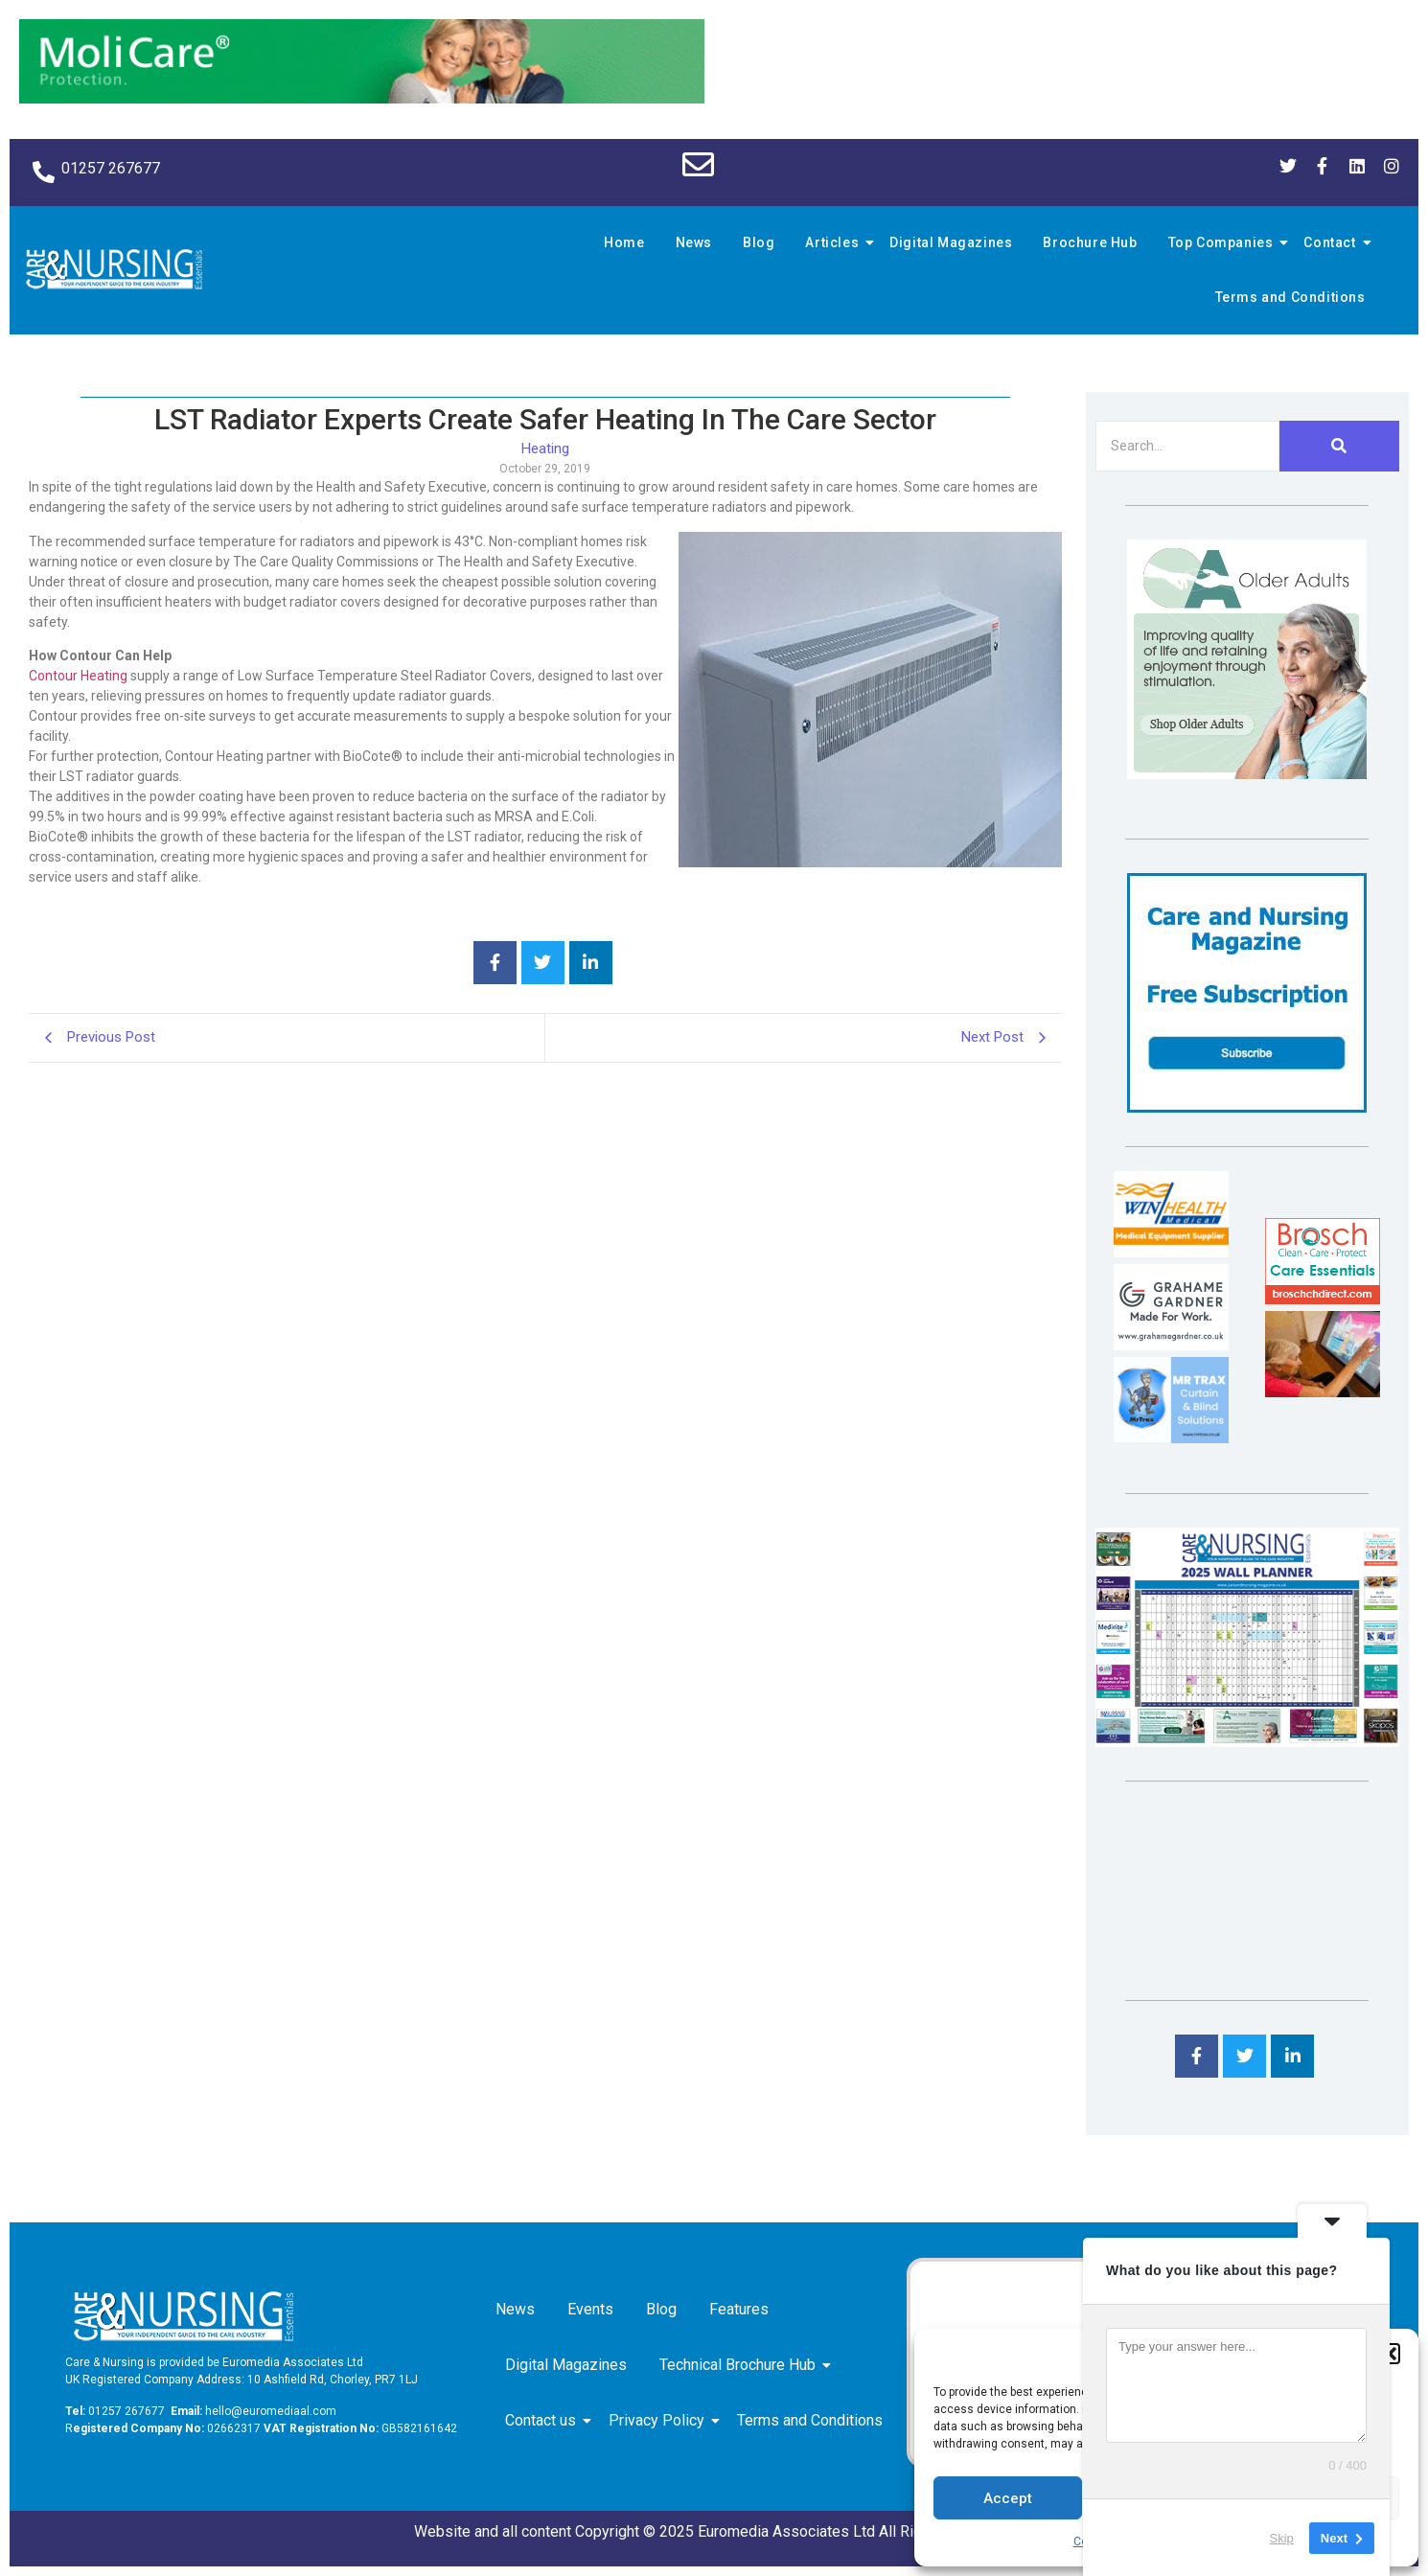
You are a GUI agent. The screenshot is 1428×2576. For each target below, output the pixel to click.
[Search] (1187, 446)
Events (590, 2309)
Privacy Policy (660, 2420)
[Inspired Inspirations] (1322, 1392)
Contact (1332, 242)
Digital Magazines (950, 242)
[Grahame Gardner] (1171, 1345)
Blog (758, 242)
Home (624, 242)
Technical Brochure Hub (740, 2365)
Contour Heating (78, 675)
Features (739, 2309)
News (694, 242)
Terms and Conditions (1290, 297)
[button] (1389, 2353)
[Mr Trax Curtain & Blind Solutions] (1171, 1438)
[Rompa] (1247, 774)
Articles (834, 242)
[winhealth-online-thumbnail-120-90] (1171, 1252)
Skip (1282, 2537)
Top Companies (1223, 242)
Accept (1007, 2498)
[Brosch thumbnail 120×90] (1322, 1299)
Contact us (544, 2420)
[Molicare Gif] (361, 98)
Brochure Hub (1090, 242)
